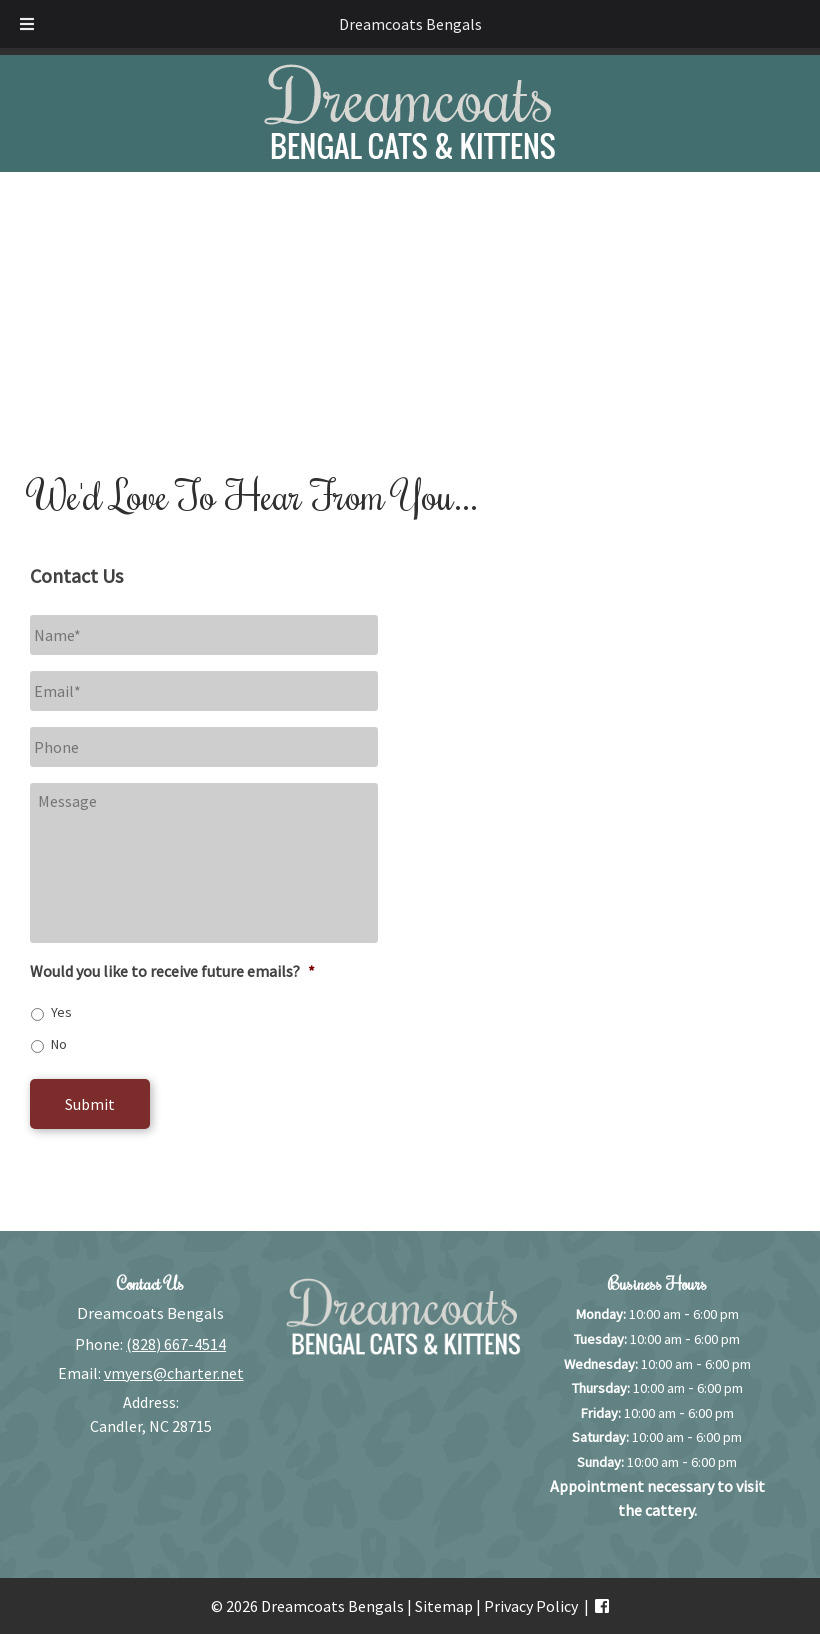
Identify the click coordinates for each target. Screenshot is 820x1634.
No (59, 1044)
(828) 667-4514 (176, 1344)
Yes (61, 1012)
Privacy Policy (531, 1606)
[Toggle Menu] (27, 24)
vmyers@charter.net (174, 1373)
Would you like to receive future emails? (172, 971)
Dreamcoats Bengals (410, 24)
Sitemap (444, 1606)
